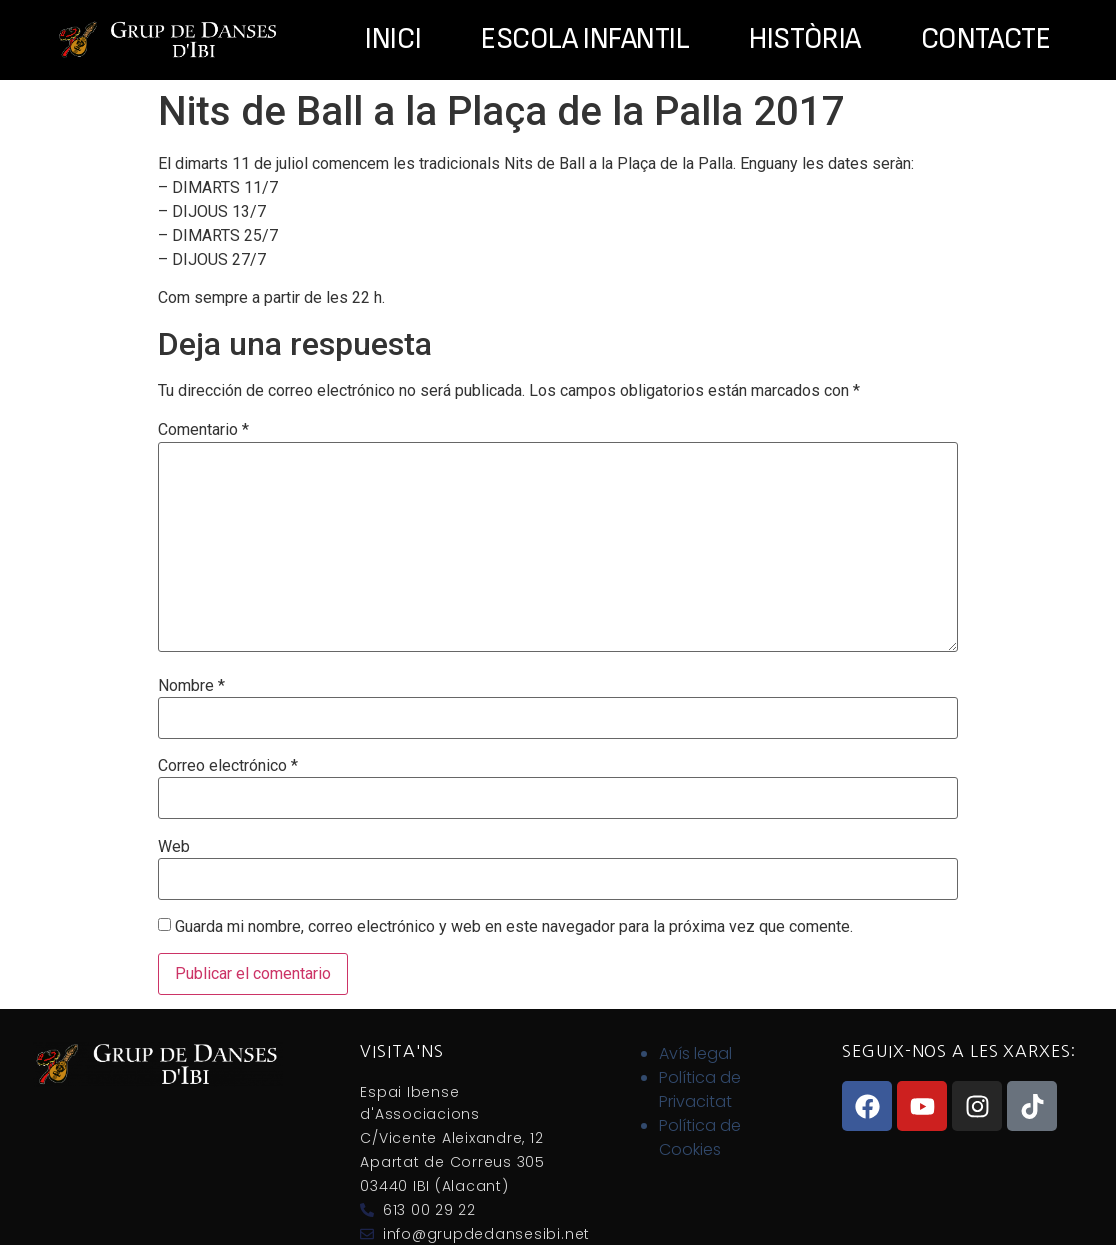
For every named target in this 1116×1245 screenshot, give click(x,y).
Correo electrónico (228, 766)
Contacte (985, 40)
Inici (393, 40)
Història (804, 40)
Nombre (191, 686)
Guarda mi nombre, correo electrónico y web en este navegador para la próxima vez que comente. (514, 927)
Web (174, 847)
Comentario (203, 430)
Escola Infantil (585, 40)
